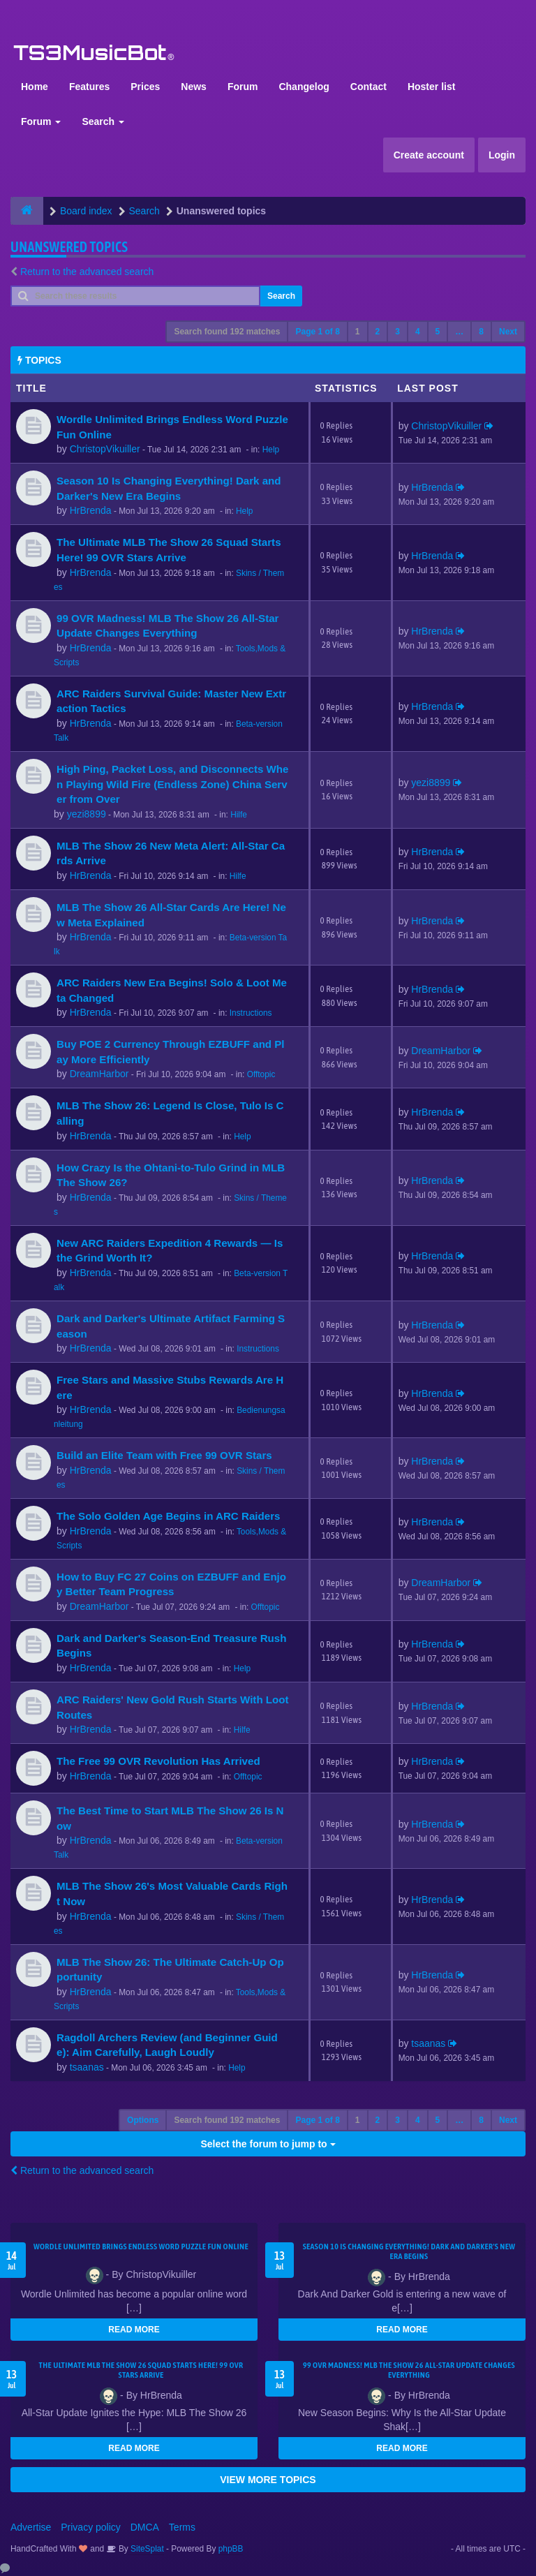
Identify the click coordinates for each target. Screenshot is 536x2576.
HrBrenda (91, 510)
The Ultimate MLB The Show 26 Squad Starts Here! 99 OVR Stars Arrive (141, 2370)
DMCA (145, 2527)
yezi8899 (86, 814)
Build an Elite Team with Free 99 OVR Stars (164, 1455)
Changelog (303, 86)
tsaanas (87, 2067)
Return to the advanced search (87, 271)
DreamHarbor (99, 1073)
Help (270, 449)
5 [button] (438, 331)
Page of (317, 331)
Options (142, 2120)
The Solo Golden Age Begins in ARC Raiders (168, 1516)
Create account (429, 155)
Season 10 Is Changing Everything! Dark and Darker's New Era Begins (409, 2251)
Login (502, 155)
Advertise (30, 2527)
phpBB (231, 2549)
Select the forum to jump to (267, 2143)
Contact (368, 86)
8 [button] (481, 331)
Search (103, 121)
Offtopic (261, 1074)
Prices (145, 86)
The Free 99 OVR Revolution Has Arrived (158, 1761)
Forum (243, 86)
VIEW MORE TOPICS (267, 2479)
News (194, 86)
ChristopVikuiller (105, 448)
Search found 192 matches (227, 331)
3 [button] (397, 331)
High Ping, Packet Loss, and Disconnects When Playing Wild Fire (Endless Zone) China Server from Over (172, 784)
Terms (182, 2527)
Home (34, 86)
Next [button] (508, 331)
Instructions (251, 1013)
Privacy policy (91, 2527)
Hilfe (238, 815)
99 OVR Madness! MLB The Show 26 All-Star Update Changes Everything (409, 2370)
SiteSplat (146, 2549)
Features (89, 86)
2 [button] (377, 331)
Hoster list (431, 86)
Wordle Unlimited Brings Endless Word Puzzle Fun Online (141, 2246)
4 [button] (417, 331)
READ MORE (133, 2329)
